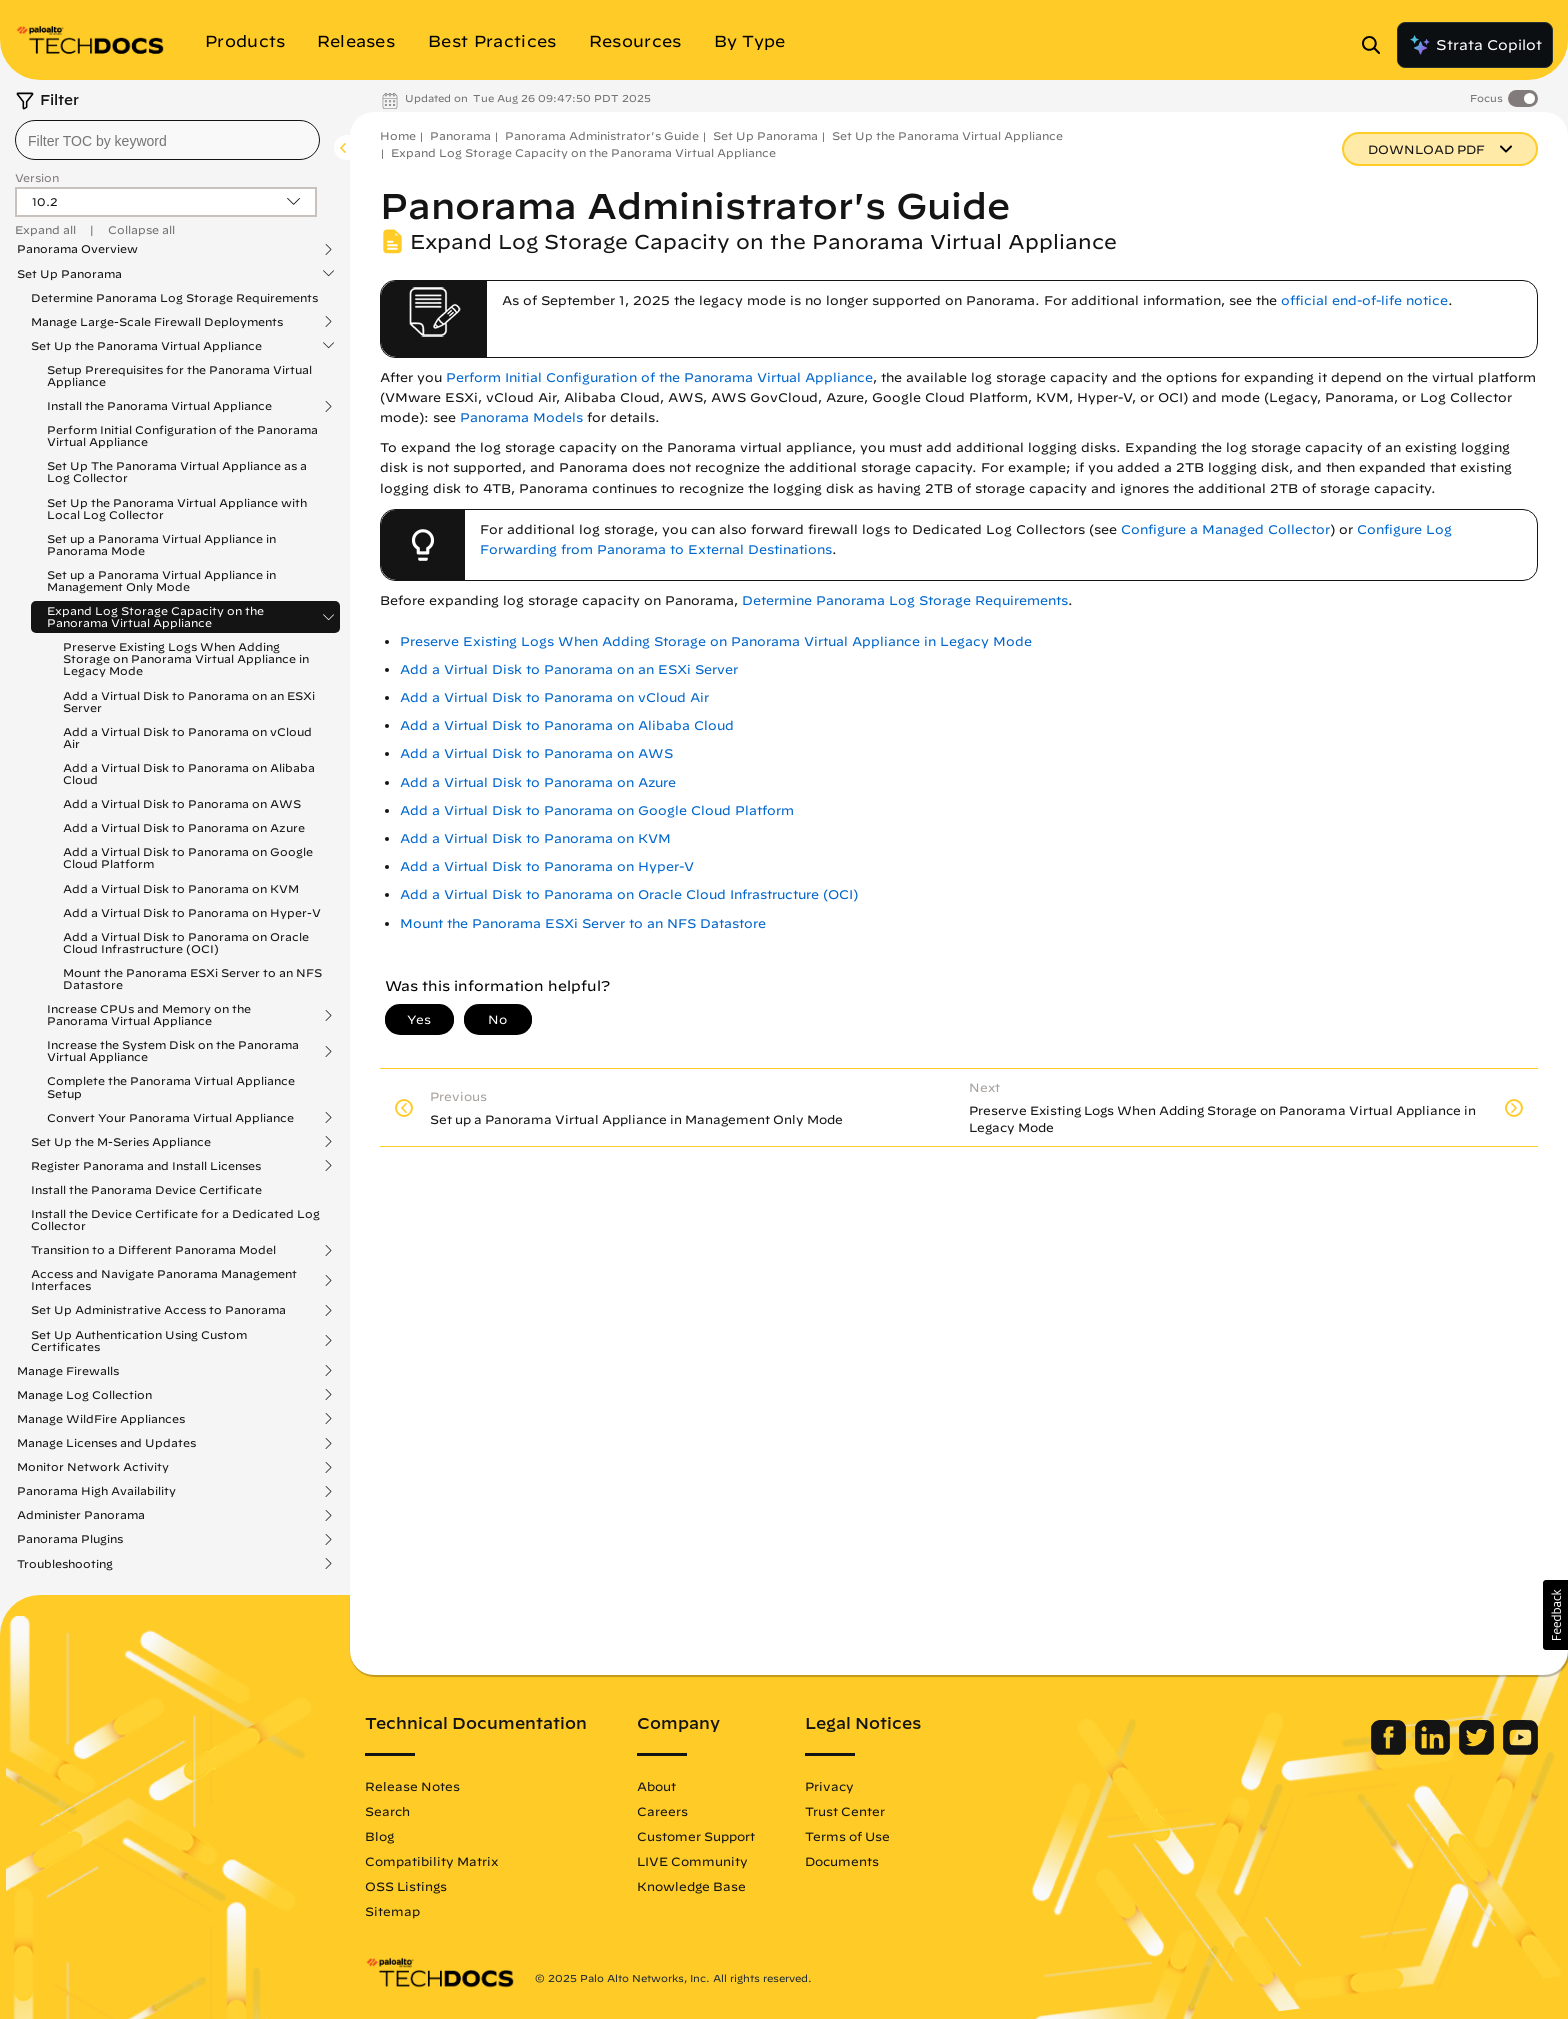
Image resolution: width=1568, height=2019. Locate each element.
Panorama (460, 135)
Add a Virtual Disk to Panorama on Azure (184, 827)
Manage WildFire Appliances (101, 1419)
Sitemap (392, 1911)
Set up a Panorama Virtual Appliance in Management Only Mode (161, 580)
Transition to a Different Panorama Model (153, 1250)
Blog (379, 1836)
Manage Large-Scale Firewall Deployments (157, 322)
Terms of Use (847, 1836)
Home (398, 135)
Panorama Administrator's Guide (602, 135)
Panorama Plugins (70, 1539)
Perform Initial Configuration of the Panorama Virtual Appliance (182, 435)
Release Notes (412, 1786)
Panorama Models (521, 417)
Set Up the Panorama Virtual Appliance (146, 346)
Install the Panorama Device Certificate (146, 1189)
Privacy (829, 1786)
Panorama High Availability (96, 1491)
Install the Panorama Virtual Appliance (159, 406)
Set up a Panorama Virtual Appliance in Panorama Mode (161, 544)
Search (387, 1811)
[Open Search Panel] (1377, 45)
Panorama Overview (77, 249)
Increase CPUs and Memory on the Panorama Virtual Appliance (149, 1015)
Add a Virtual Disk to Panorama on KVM (181, 888)
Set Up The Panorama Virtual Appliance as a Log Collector (177, 471)
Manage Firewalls (68, 1371)
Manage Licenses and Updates (106, 1443)
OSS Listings (406, 1886)
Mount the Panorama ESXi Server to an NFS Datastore (192, 978)
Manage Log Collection (84, 1395)
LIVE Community (692, 1861)
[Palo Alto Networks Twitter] (1478, 1750)
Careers (662, 1811)
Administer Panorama (81, 1515)
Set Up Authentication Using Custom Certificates (139, 1341)
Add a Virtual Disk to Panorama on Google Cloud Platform (188, 857)
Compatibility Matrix (431, 1861)
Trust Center (845, 1811)
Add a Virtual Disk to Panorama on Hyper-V (192, 912)
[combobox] (167, 140)
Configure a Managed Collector (1225, 529)
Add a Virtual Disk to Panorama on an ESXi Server (189, 701)
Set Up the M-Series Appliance (121, 1142)
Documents (842, 1861)
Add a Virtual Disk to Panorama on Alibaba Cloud (189, 773)
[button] (1555, 1615)
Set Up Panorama (69, 274)
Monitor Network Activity (93, 1467)
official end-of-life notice (1364, 300)
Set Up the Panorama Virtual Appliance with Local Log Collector (177, 508)
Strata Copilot (1475, 45)
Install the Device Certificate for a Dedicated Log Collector (175, 1219)
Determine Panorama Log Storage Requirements (174, 297)
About (656, 1786)
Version (37, 177)
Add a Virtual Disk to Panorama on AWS (182, 803)
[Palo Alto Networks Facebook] (1390, 1750)
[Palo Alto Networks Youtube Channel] (1520, 1750)
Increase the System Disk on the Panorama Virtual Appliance (173, 1051)
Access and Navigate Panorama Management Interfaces (164, 1280)
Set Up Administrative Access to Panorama (158, 1310)
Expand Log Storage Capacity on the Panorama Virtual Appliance (155, 617)
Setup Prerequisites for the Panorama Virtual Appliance (179, 375)
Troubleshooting (65, 1564)
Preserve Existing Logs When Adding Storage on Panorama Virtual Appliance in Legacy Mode (186, 658)
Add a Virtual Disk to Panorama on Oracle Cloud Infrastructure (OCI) (186, 942)
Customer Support (696, 1836)
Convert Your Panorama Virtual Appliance (170, 1118)
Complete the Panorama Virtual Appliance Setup (171, 1086)
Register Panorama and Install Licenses (146, 1166)
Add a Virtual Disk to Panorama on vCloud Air (187, 737)
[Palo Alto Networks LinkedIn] (1434, 1750)
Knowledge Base (691, 1886)
